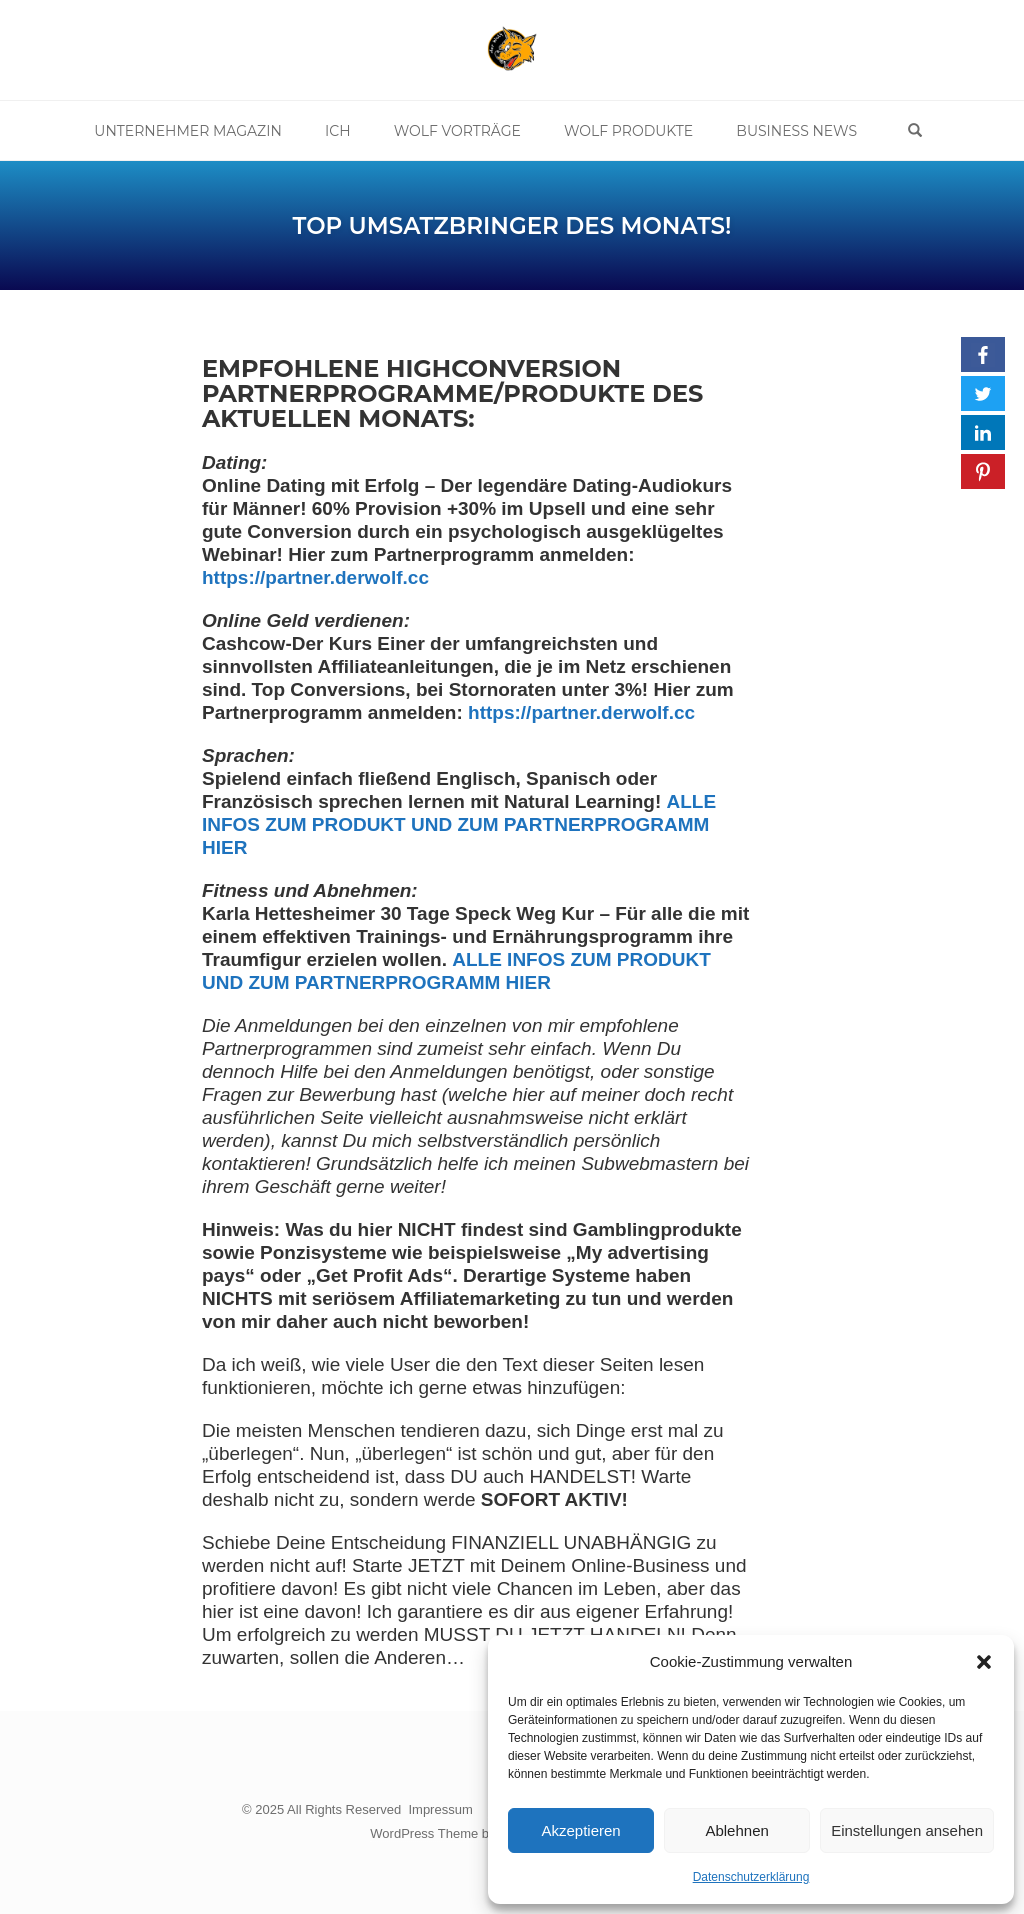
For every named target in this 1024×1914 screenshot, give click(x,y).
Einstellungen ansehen (907, 1830)
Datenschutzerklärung (751, 1877)
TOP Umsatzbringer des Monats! (512, 226)
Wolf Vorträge (457, 131)
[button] (984, 1662)
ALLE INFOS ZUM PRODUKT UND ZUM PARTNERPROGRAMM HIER (459, 824)
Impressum (440, 1809)
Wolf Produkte (628, 131)
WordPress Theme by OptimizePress (476, 1832)
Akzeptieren (580, 1830)
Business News (796, 131)
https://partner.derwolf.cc (581, 712)
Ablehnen (736, 1830)
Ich (338, 131)
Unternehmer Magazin (189, 131)
